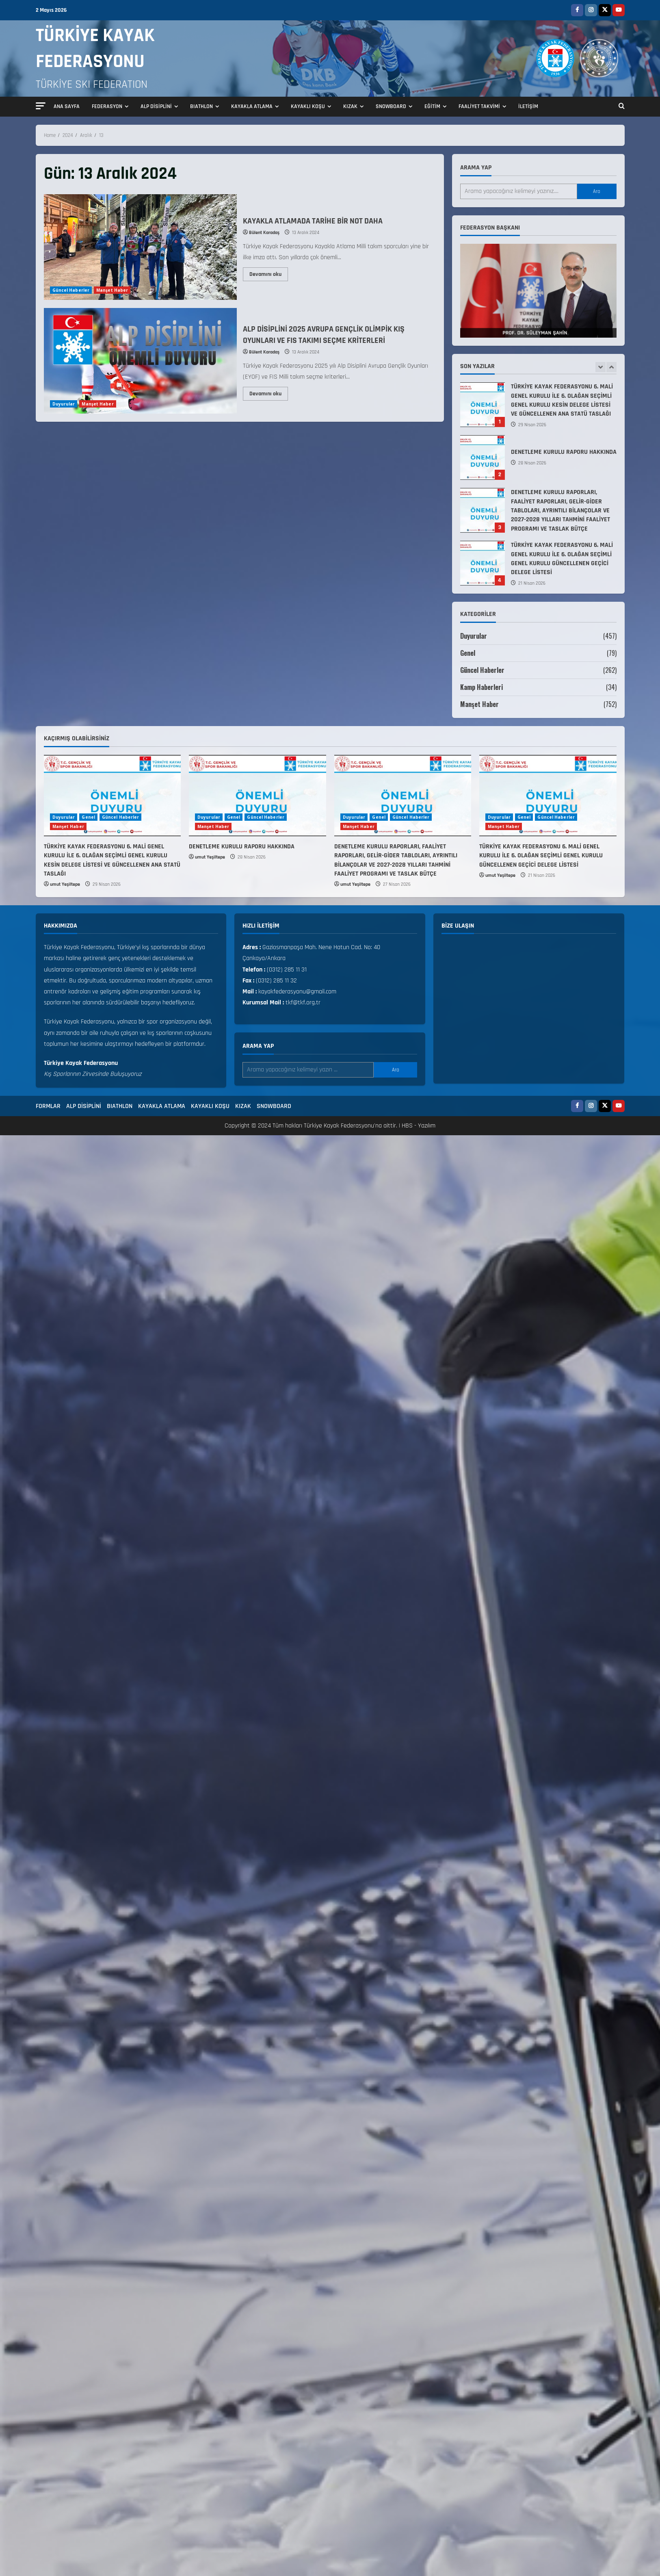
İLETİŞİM (528, 106)
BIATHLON (201, 106)
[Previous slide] (600, 367)
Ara (596, 191)
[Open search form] (622, 107)
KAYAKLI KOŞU (308, 106)
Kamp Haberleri (481, 687)
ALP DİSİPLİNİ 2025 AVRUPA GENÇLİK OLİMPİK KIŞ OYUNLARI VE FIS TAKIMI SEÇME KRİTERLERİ (140, 361)
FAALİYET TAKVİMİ (479, 106)
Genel (467, 653)
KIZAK (350, 106)
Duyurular (63, 404)
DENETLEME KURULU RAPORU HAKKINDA (482, 457)
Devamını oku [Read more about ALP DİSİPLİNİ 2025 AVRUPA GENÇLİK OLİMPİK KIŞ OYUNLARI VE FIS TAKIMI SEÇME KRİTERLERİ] (268, 392)
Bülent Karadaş (264, 233)
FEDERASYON (107, 106)
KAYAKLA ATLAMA (252, 106)
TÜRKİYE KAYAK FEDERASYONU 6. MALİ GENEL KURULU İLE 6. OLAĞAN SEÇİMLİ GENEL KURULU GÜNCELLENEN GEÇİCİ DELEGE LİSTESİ (482, 563)
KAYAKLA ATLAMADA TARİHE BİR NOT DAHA (140, 247)
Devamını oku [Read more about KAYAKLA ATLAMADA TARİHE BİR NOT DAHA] (268, 272)
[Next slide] (611, 367)
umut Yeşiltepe (65, 884)
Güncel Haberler (71, 290)
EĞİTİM (432, 106)
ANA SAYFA (67, 106)
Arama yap (475, 167)
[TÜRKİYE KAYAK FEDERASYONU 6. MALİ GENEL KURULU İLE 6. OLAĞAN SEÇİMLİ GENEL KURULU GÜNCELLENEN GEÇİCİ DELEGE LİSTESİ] (548, 795)
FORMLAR (48, 1106)
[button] (40, 105)
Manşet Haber (112, 290)
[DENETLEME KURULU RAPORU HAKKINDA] (257, 795)
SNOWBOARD (391, 106)
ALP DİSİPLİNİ (156, 106)
